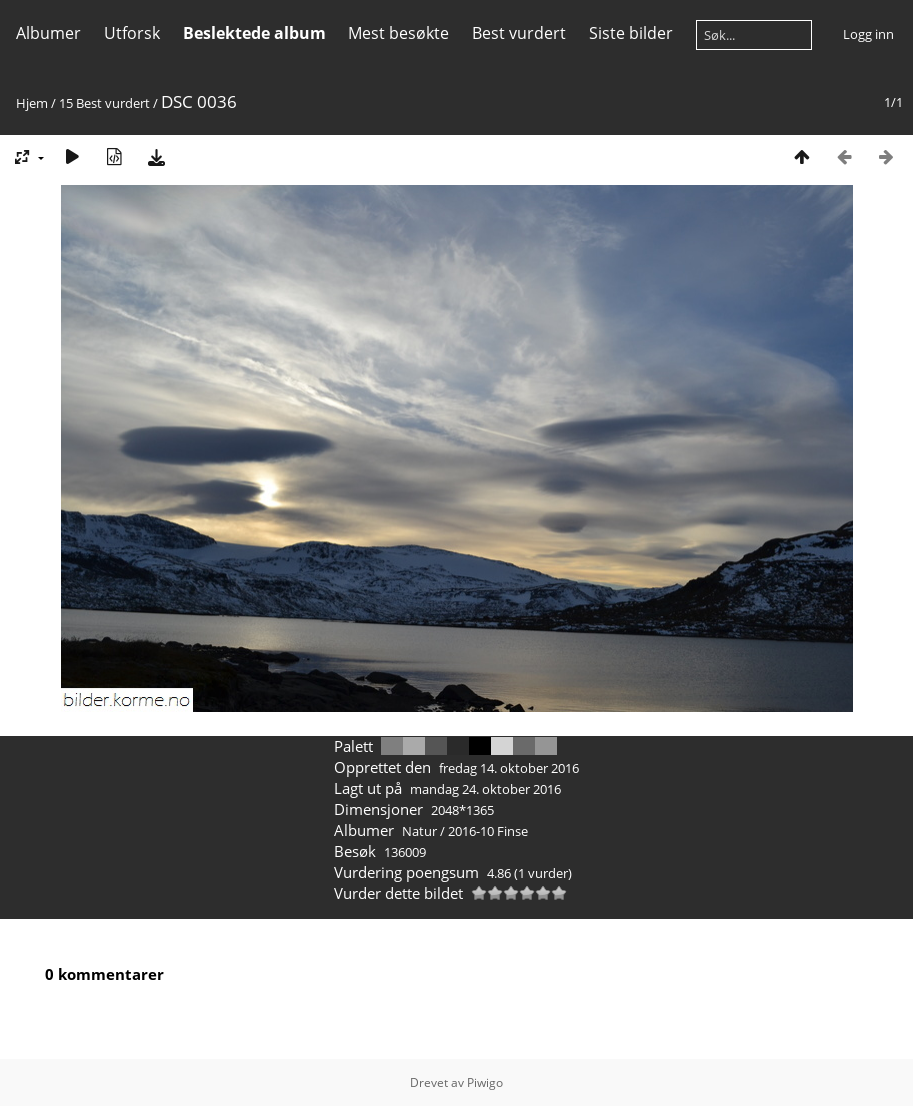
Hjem (32, 103)
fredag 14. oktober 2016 (509, 768)
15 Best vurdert (104, 103)
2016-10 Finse (488, 831)
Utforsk (132, 33)
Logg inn (868, 34)
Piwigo (485, 1082)
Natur (419, 831)
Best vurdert (519, 33)
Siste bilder (631, 33)
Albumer (48, 33)
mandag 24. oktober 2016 (485, 789)
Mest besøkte (398, 33)
